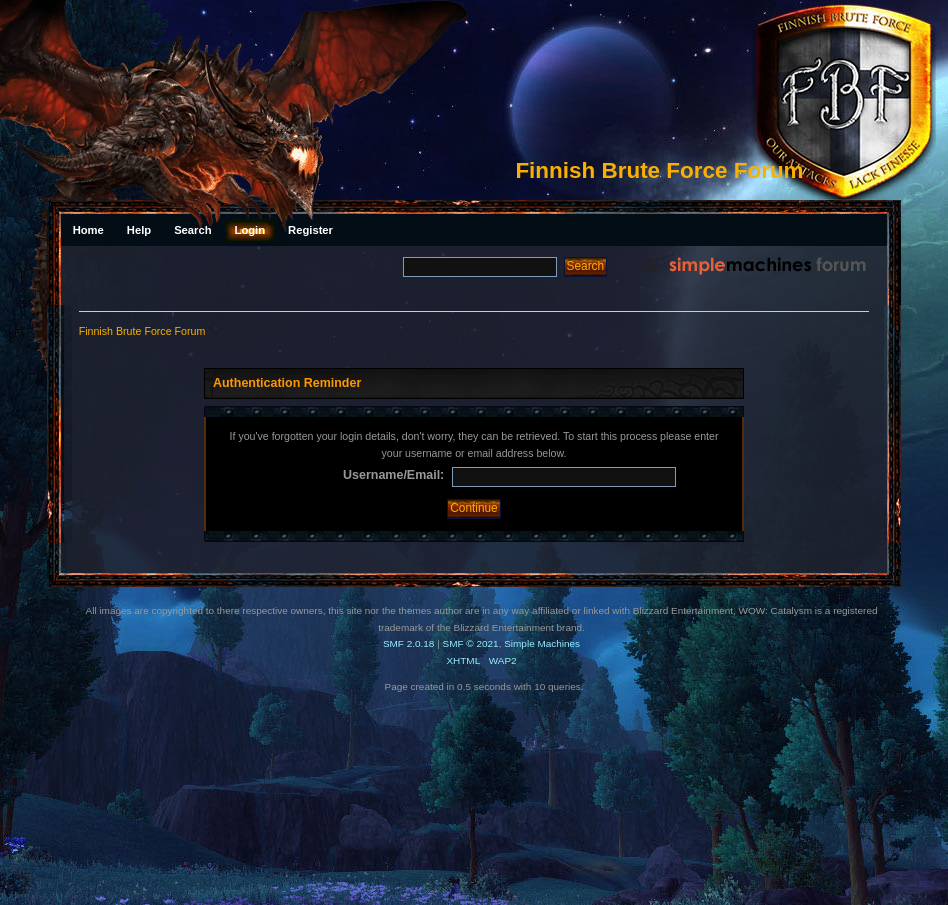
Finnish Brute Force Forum (659, 170)
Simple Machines (542, 643)
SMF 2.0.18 (409, 643)
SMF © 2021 (471, 643)
